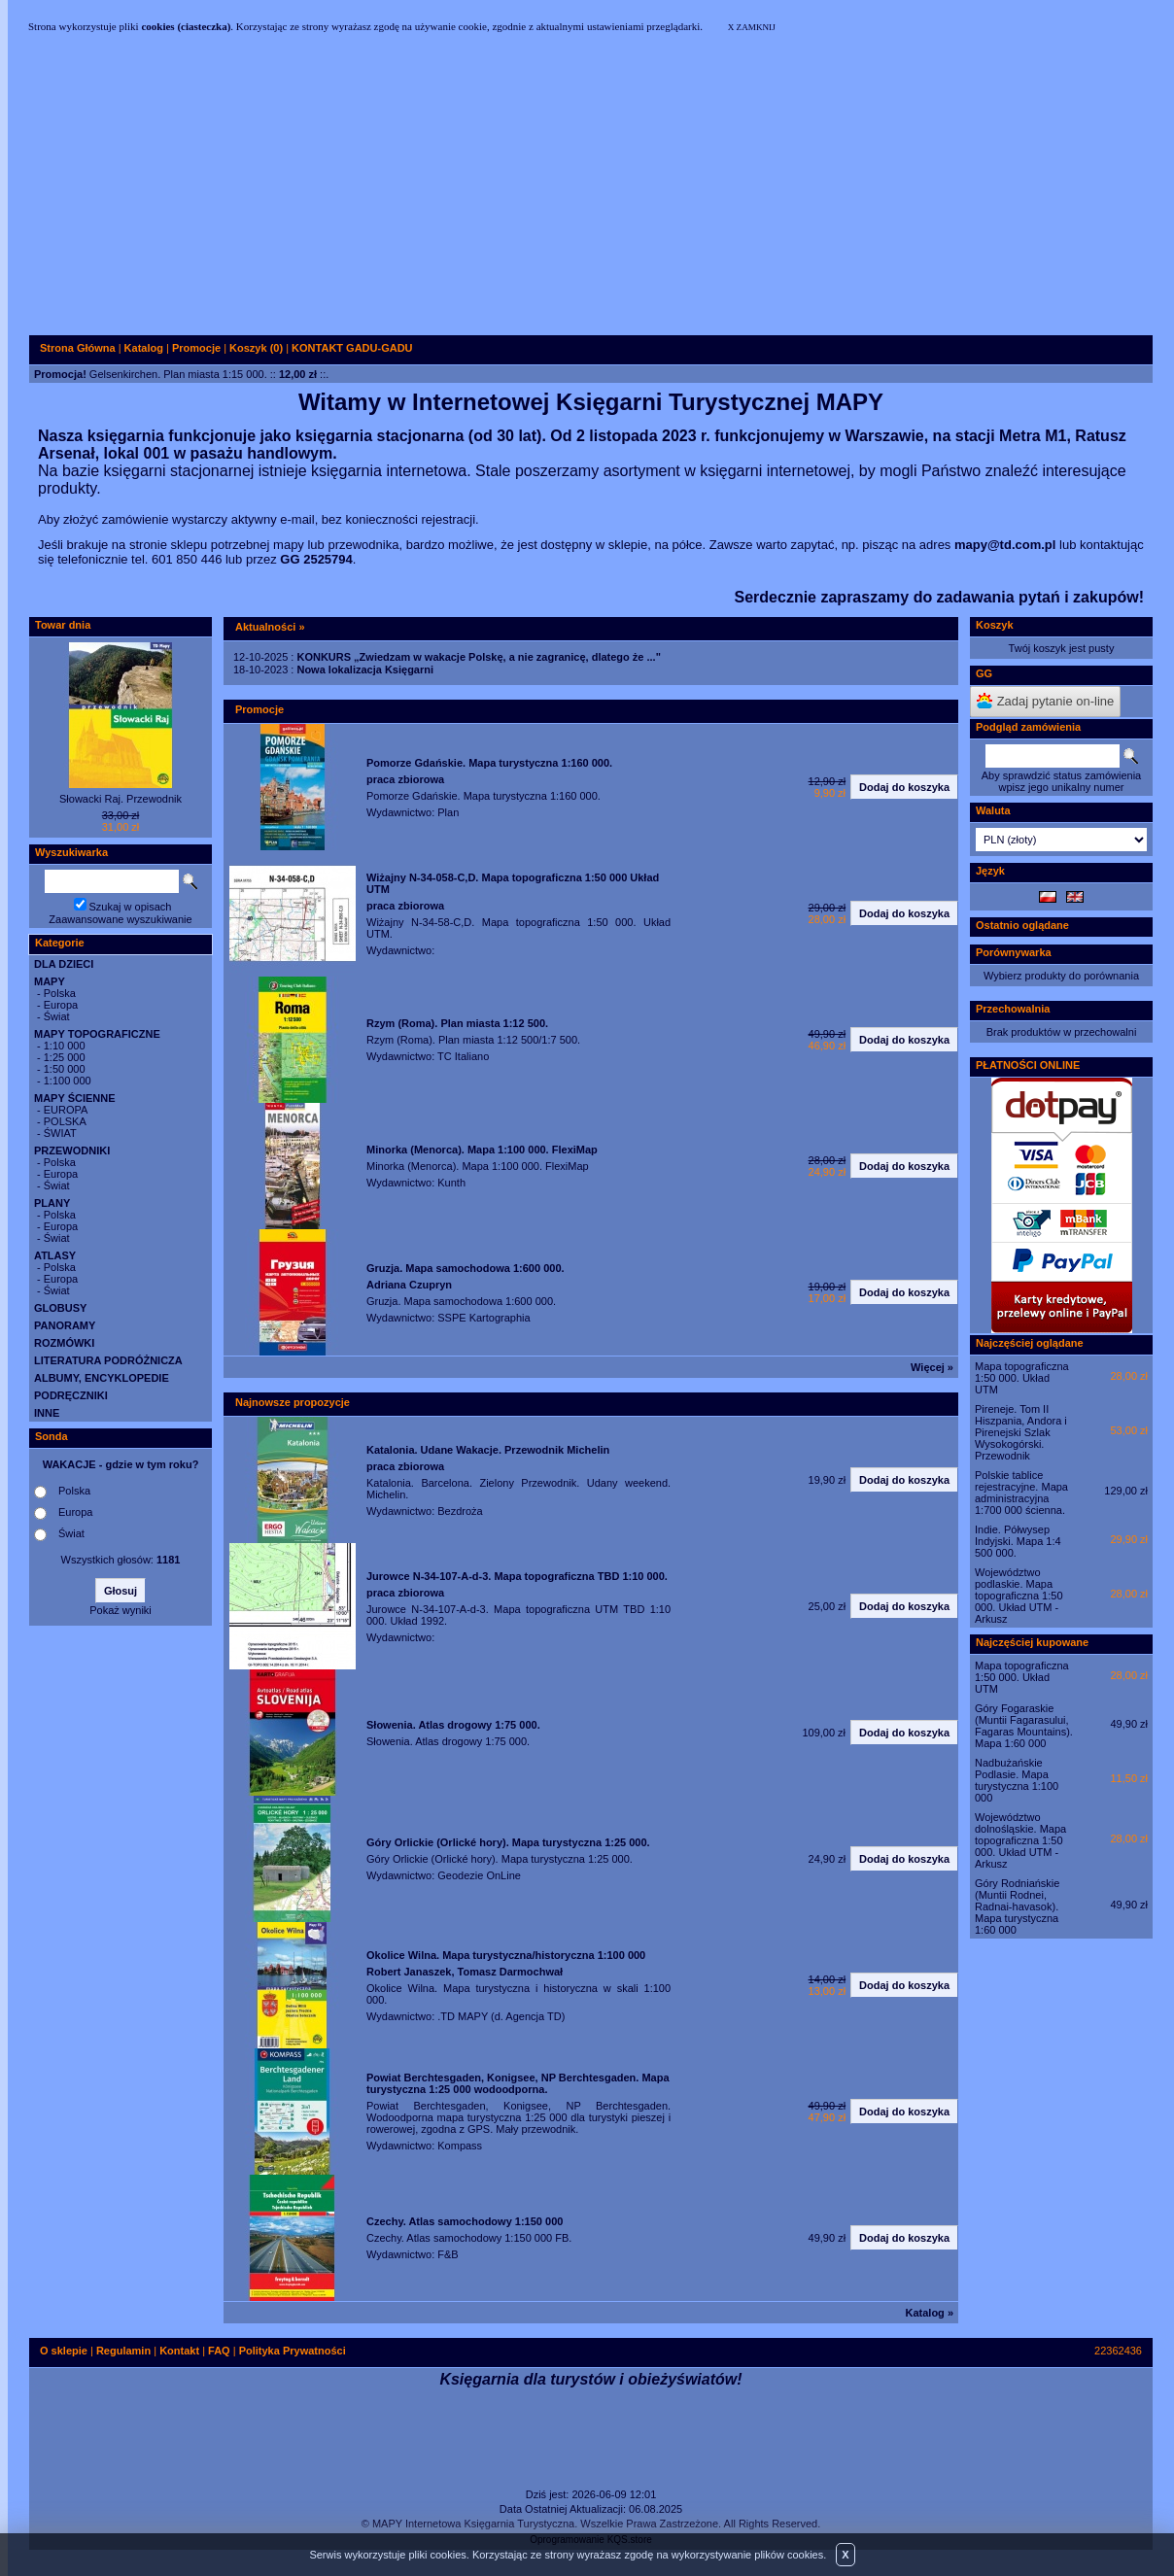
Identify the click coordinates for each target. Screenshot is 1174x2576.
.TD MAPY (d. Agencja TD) (501, 2016)
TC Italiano (463, 1056)
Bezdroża (459, 1511)
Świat (57, 1016)
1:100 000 (67, 1080)
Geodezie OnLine (479, 1875)
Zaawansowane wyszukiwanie (120, 919)
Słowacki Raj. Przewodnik (120, 799)
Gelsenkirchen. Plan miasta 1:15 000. (178, 374)
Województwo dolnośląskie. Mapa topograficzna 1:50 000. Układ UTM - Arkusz (1020, 1840)
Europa (61, 1005)
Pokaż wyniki (120, 1610)
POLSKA (65, 1121)
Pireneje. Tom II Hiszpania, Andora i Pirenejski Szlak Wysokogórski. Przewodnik (1021, 1432)
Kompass (459, 2145)
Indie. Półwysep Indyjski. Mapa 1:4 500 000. (1018, 1541)
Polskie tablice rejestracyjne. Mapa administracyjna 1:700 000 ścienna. (1021, 1492)
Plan (448, 812)
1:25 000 (65, 1057)
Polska (60, 993)
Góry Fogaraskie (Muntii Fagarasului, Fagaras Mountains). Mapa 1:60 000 (1024, 1725)
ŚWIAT (60, 1133)
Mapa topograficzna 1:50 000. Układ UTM (1022, 1377)
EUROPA (66, 1110)
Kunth (451, 1182)
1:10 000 (65, 1045)
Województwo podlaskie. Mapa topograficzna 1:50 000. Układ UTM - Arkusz (1019, 1595)
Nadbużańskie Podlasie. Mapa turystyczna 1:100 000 (1016, 1780)
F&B (447, 2254)
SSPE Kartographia (483, 1317)
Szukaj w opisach (130, 906)
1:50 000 (65, 1069)
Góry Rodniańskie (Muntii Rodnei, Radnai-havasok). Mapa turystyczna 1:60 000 (1017, 1906)
